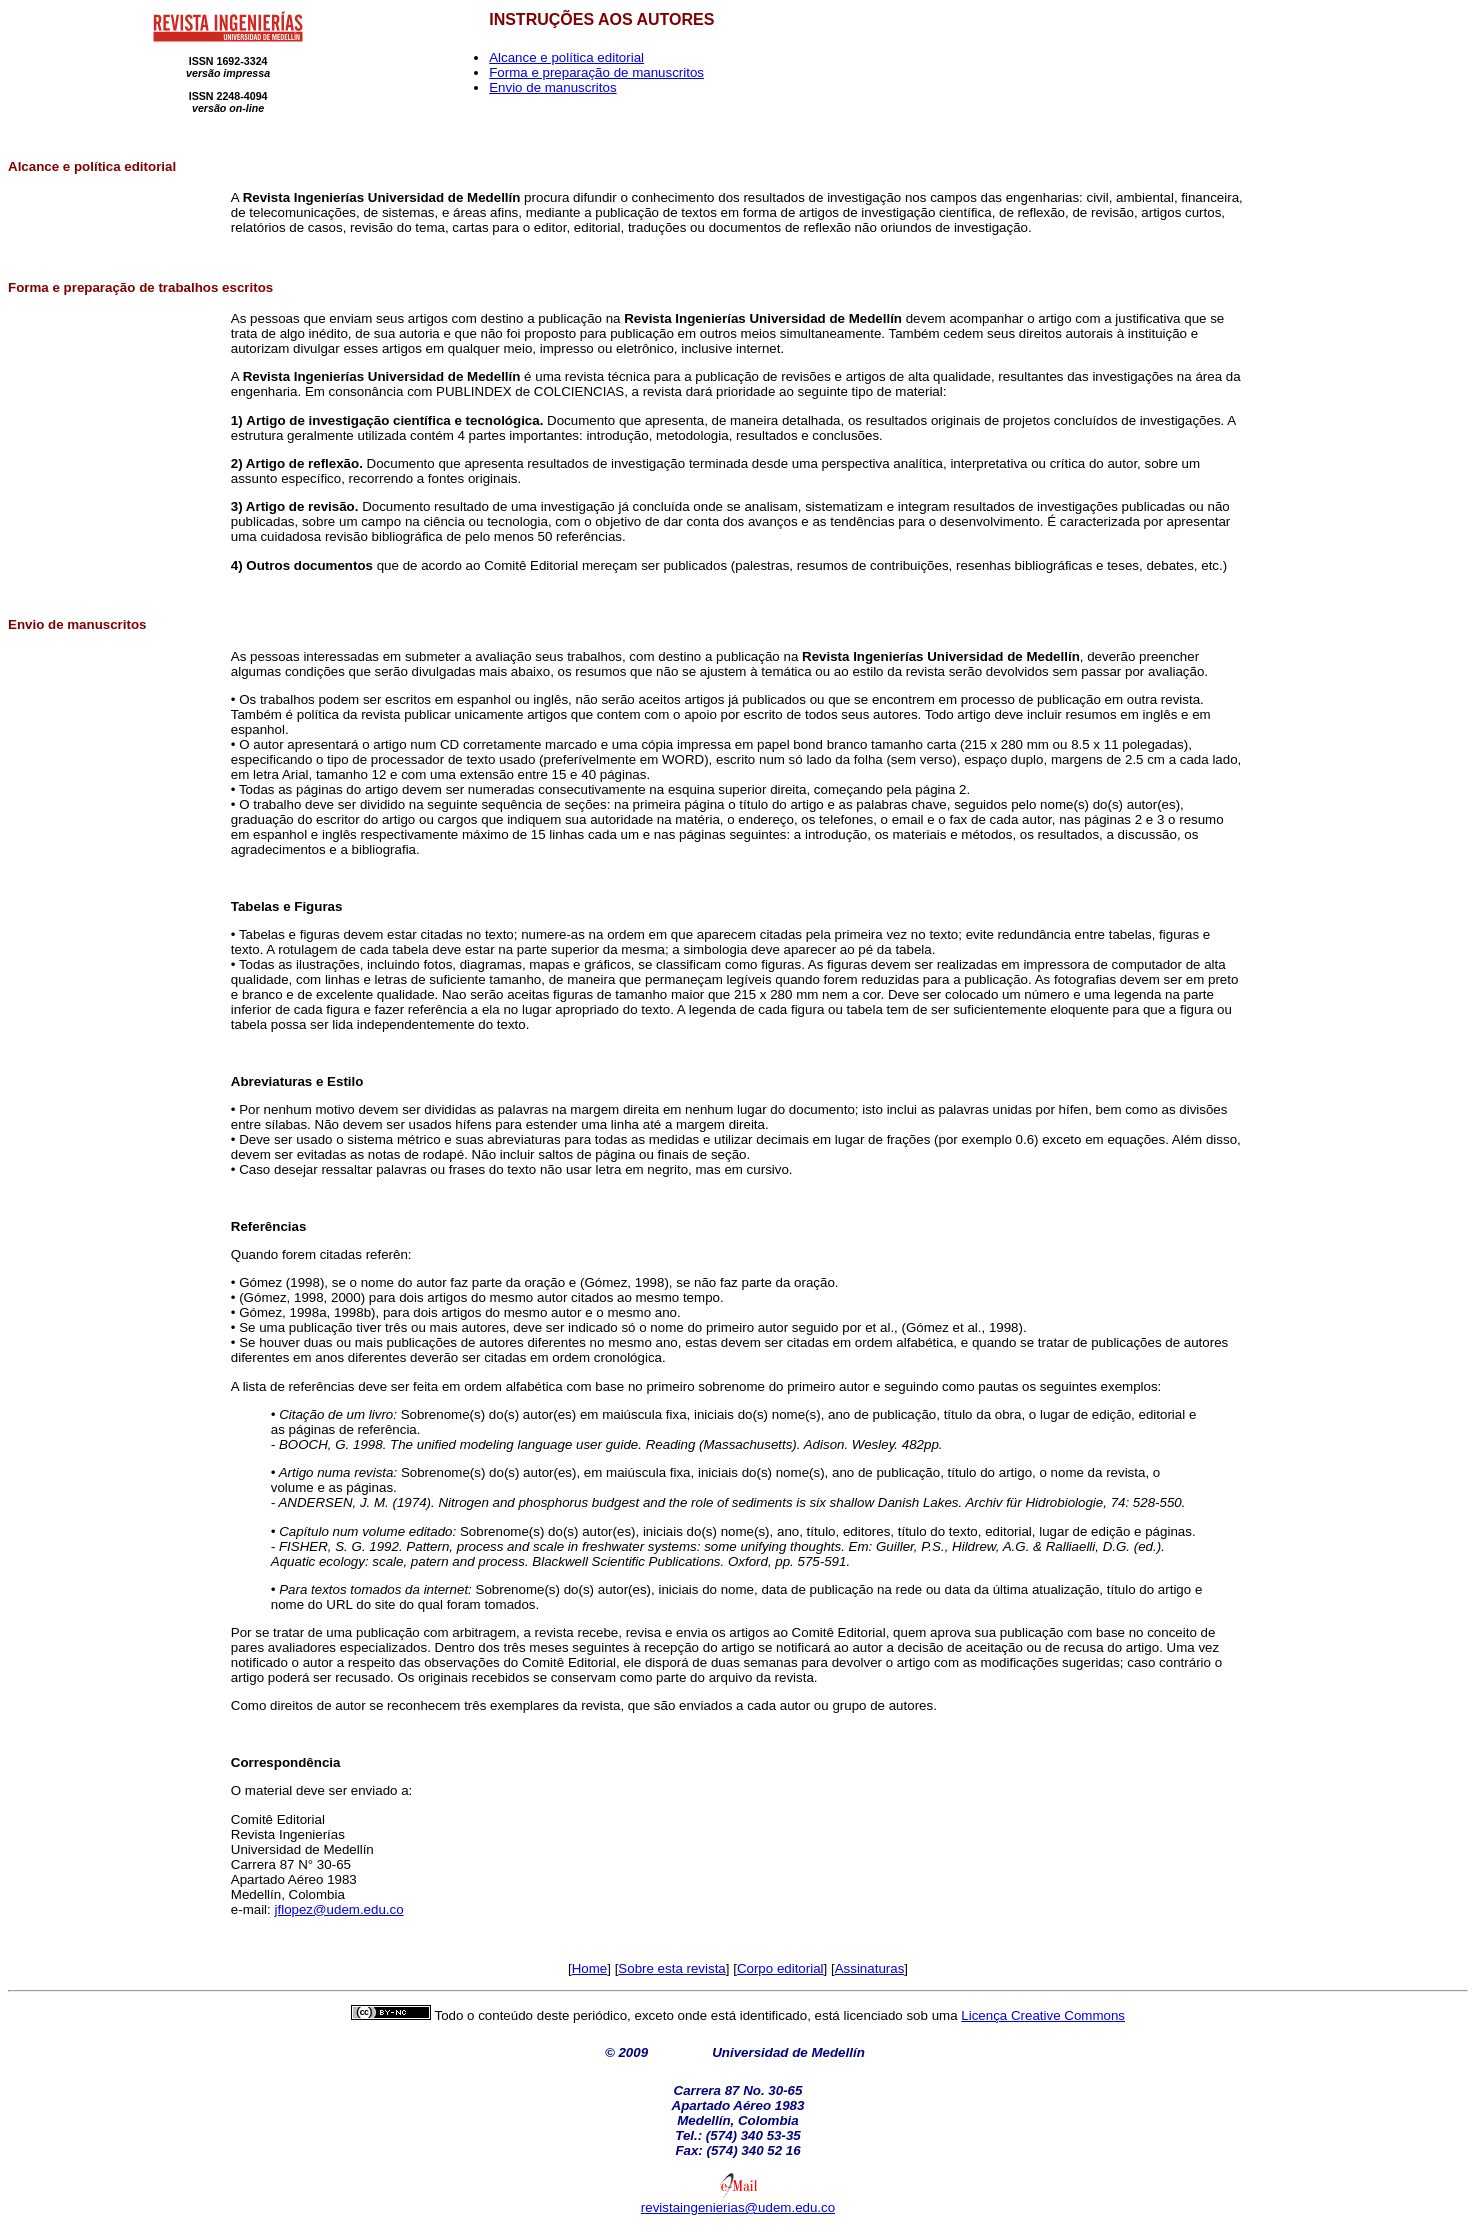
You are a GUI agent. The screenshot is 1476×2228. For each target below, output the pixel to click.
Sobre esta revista (671, 1968)
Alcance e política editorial (566, 57)
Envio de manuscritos (552, 87)
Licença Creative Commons (1043, 2015)
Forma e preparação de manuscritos (596, 72)
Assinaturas (870, 1968)
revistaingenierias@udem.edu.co (738, 2207)
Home (590, 1968)
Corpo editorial (780, 1968)
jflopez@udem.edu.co (339, 1909)
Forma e (34, 287)
